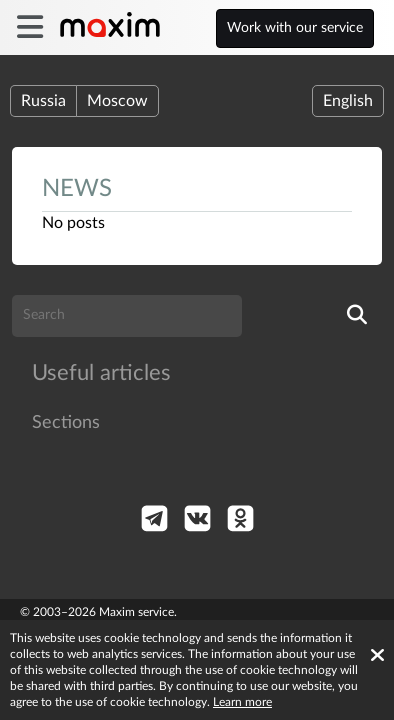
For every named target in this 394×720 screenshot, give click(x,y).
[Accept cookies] (377, 655)
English (348, 101)
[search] (357, 316)
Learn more (242, 702)
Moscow (117, 101)
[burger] (29, 27)
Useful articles (101, 373)
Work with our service (295, 28)
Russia (43, 101)
